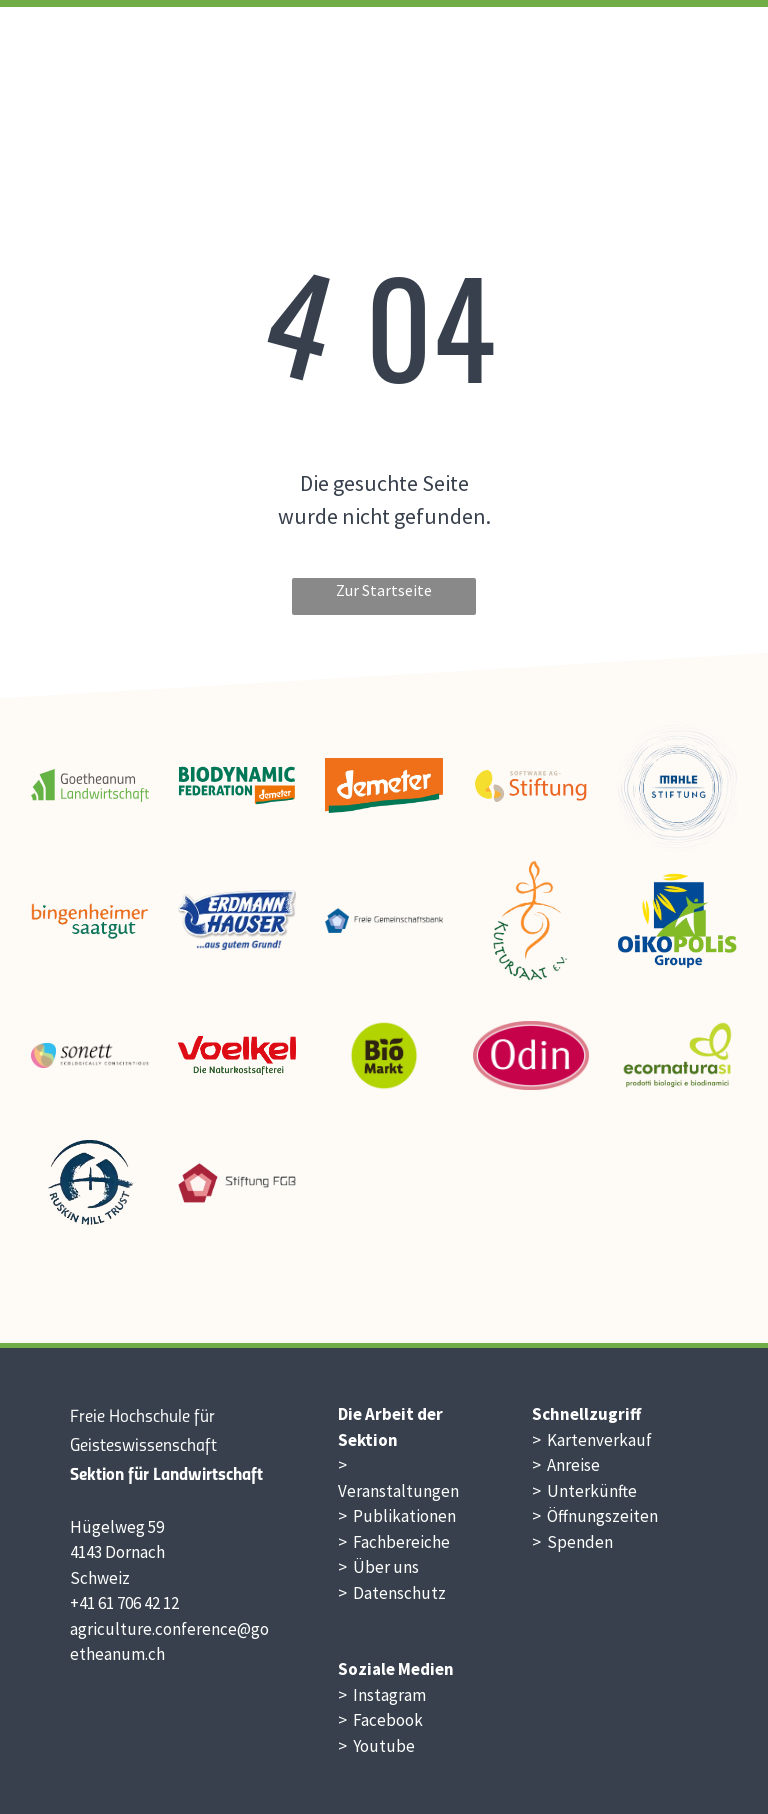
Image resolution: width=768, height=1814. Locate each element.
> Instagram (382, 1695)
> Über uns (378, 1567)
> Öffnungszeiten (595, 1516)
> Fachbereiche (394, 1542)
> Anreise (566, 1465)
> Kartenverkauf (592, 1440)
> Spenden (572, 1542)
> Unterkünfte (584, 1491)
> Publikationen (397, 1516)
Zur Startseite (384, 590)
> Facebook (380, 1720)
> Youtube (376, 1746)
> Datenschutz (392, 1593)
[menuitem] (432, 56)
